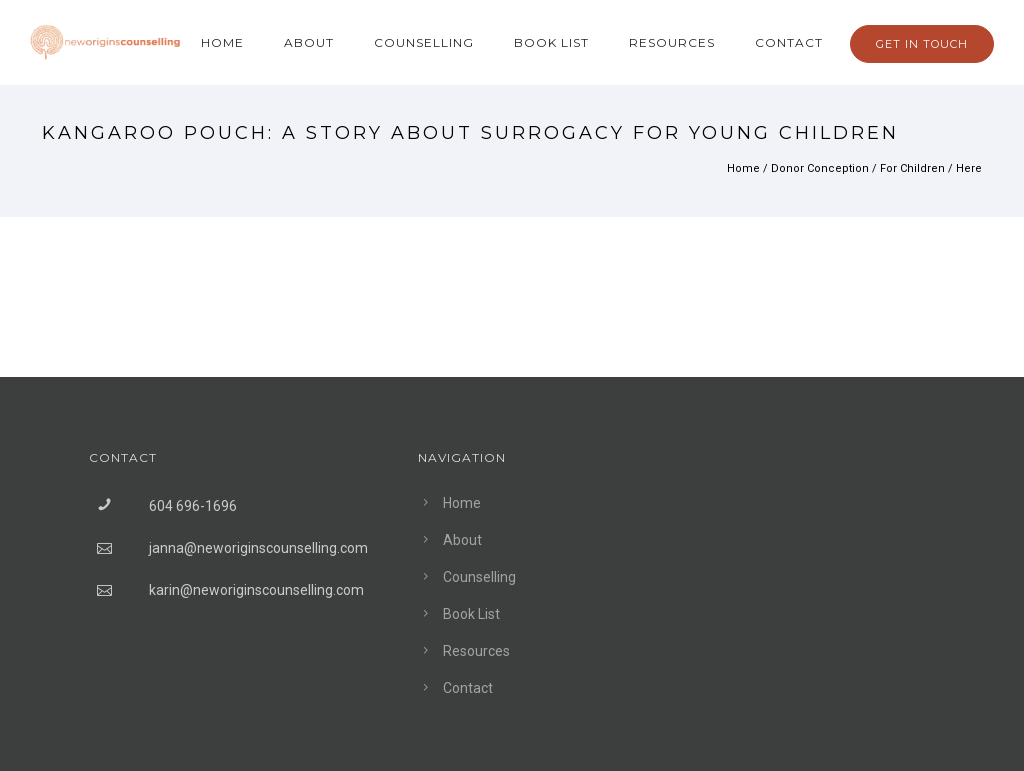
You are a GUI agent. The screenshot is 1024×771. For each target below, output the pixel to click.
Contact (789, 42)
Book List (551, 42)
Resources (672, 42)
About (309, 42)
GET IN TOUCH (922, 44)
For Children (912, 168)
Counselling (424, 42)
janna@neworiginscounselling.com (258, 548)
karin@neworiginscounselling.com (256, 590)
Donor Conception (820, 168)
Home (222, 42)
